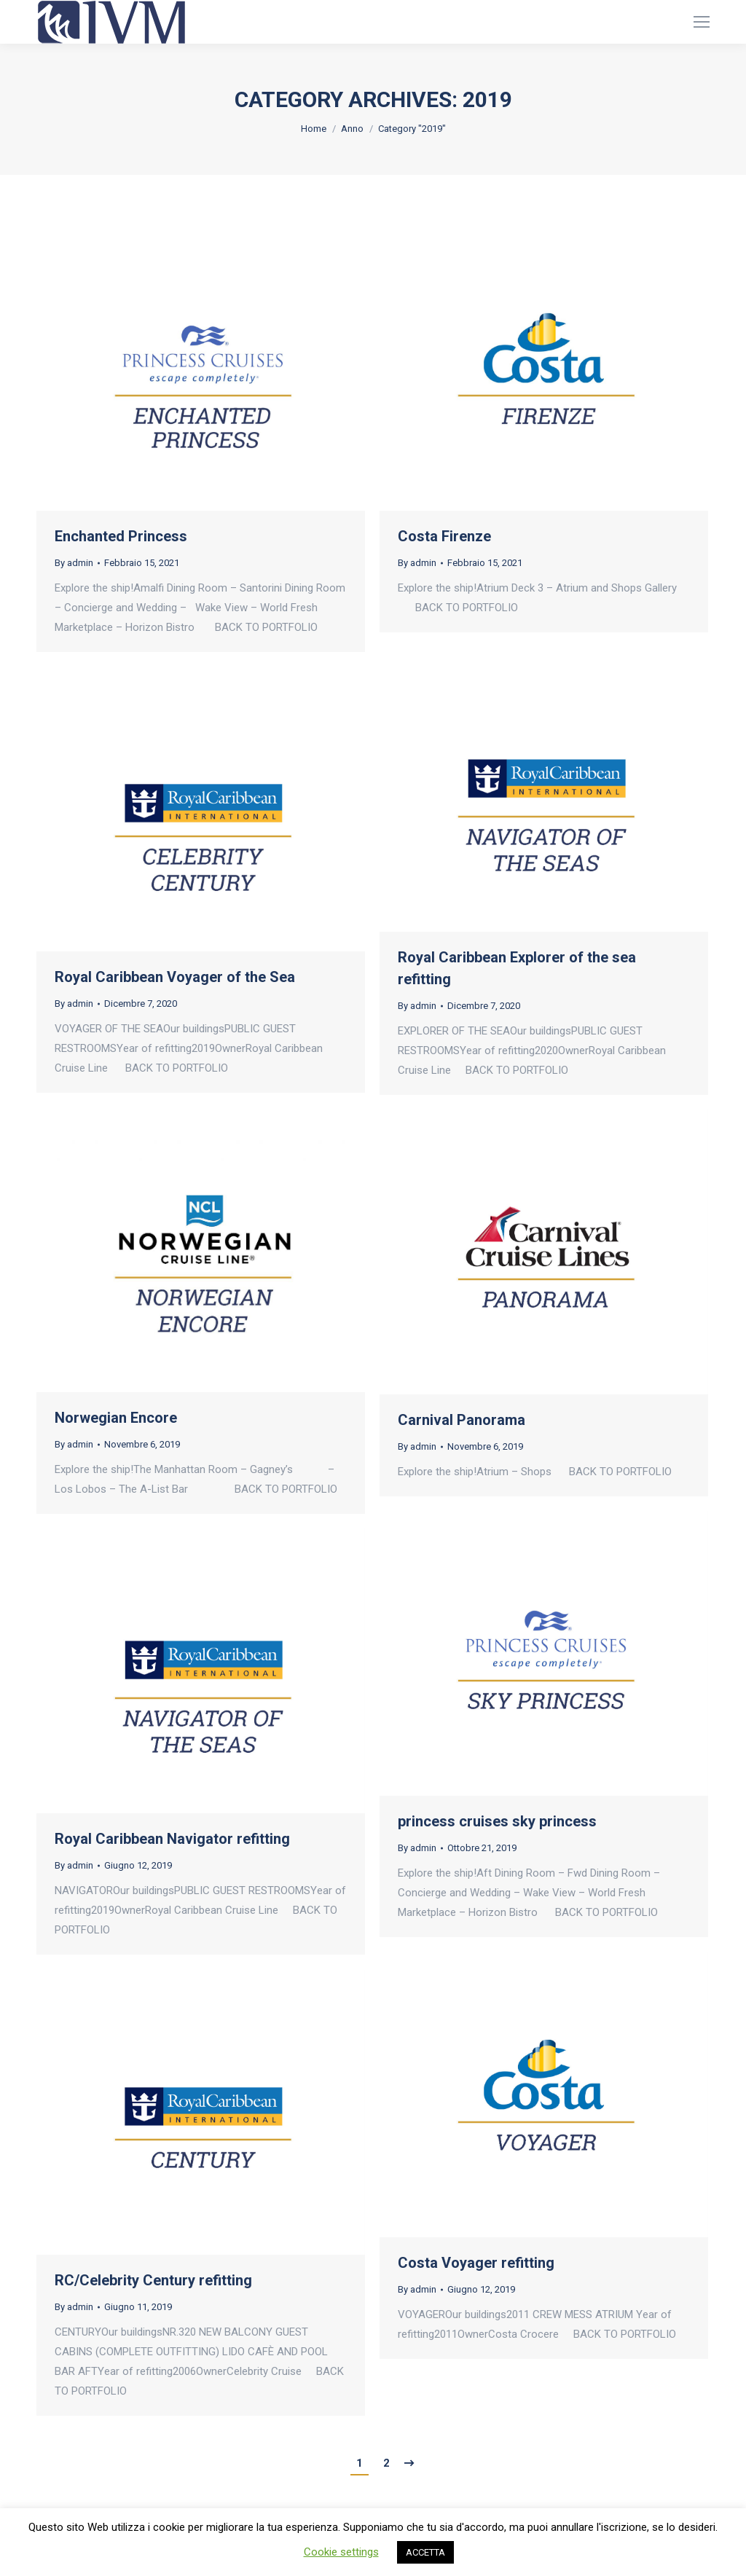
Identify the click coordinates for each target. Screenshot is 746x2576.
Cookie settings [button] (341, 2552)
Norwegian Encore (116, 1417)
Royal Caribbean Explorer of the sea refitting (517, 968)
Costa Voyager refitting (476, 2262)
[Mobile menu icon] (702, 22)
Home (313, 128)
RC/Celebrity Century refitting (153, 2280)
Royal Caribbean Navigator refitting (172, 1838)
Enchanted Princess (121, 536)
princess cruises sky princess (497, 1821)
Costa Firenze (444, 536)
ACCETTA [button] (425, 2552)
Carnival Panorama (461, 1420)
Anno (352, 128)
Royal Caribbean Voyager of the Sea (175, 977)
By (74, 562)
